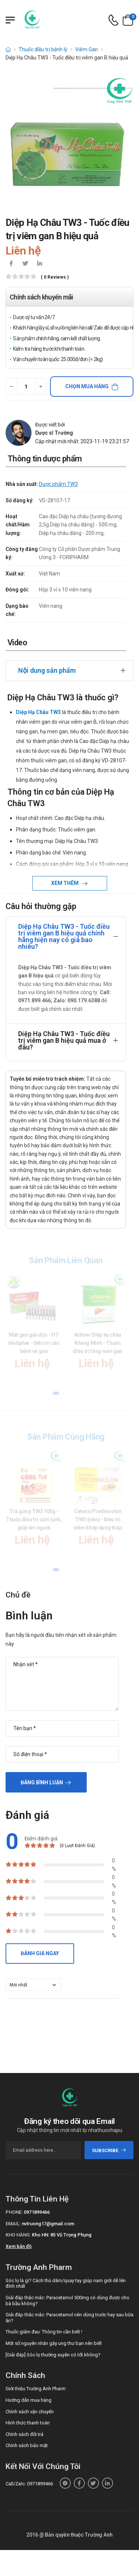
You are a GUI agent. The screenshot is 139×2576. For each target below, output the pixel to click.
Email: (13, 2223)
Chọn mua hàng (87, 386)
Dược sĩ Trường (54, 433)
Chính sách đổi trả (24, 2434)
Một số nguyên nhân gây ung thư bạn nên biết (54, 2343)
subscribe (109, 2150)
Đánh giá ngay (40, 1953)
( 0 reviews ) (55, 277)
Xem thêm (65, 883)
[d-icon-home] (8, 49)
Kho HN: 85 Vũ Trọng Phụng (62, 2235)
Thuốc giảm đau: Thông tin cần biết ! (44, 2332)
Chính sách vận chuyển (30, 2411)
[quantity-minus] (11, 386)
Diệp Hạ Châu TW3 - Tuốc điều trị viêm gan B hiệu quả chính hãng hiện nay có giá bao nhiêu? (64, 936)
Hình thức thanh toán (28, 2423)
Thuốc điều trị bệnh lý (43, 49)
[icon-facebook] (11, 264)
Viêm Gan (86, 49)
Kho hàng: (18, 2235)
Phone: (14, 2212)
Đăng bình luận (42, 1782)
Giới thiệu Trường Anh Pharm (36, 2388)
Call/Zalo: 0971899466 (29, 2483)
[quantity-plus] (40, 386)
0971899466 (37, 2212)
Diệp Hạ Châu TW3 (38, 712)
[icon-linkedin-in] (39, 264)
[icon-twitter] (25, 264)
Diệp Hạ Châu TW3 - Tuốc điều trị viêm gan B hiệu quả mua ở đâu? (64, 1040)
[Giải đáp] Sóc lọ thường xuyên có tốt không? (53, 2355)
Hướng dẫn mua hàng (29, 2400)
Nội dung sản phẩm (47, 670)
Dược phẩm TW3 (58, 484)
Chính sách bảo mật (27, 2445)
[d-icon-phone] (113, 20)
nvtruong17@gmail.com (48, 2223)
